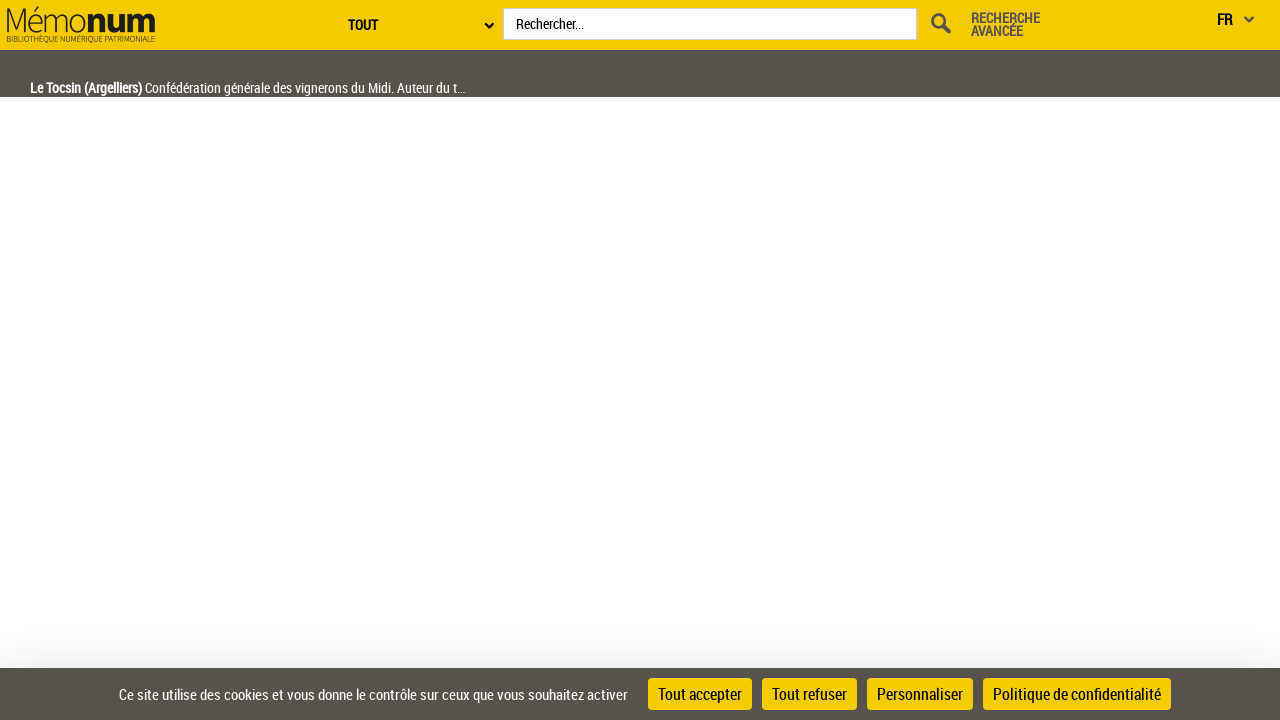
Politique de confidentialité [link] (1077, 694)
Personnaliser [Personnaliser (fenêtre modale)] (920, 694)
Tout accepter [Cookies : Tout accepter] (700, 694)
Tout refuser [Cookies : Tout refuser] (809, 694)
